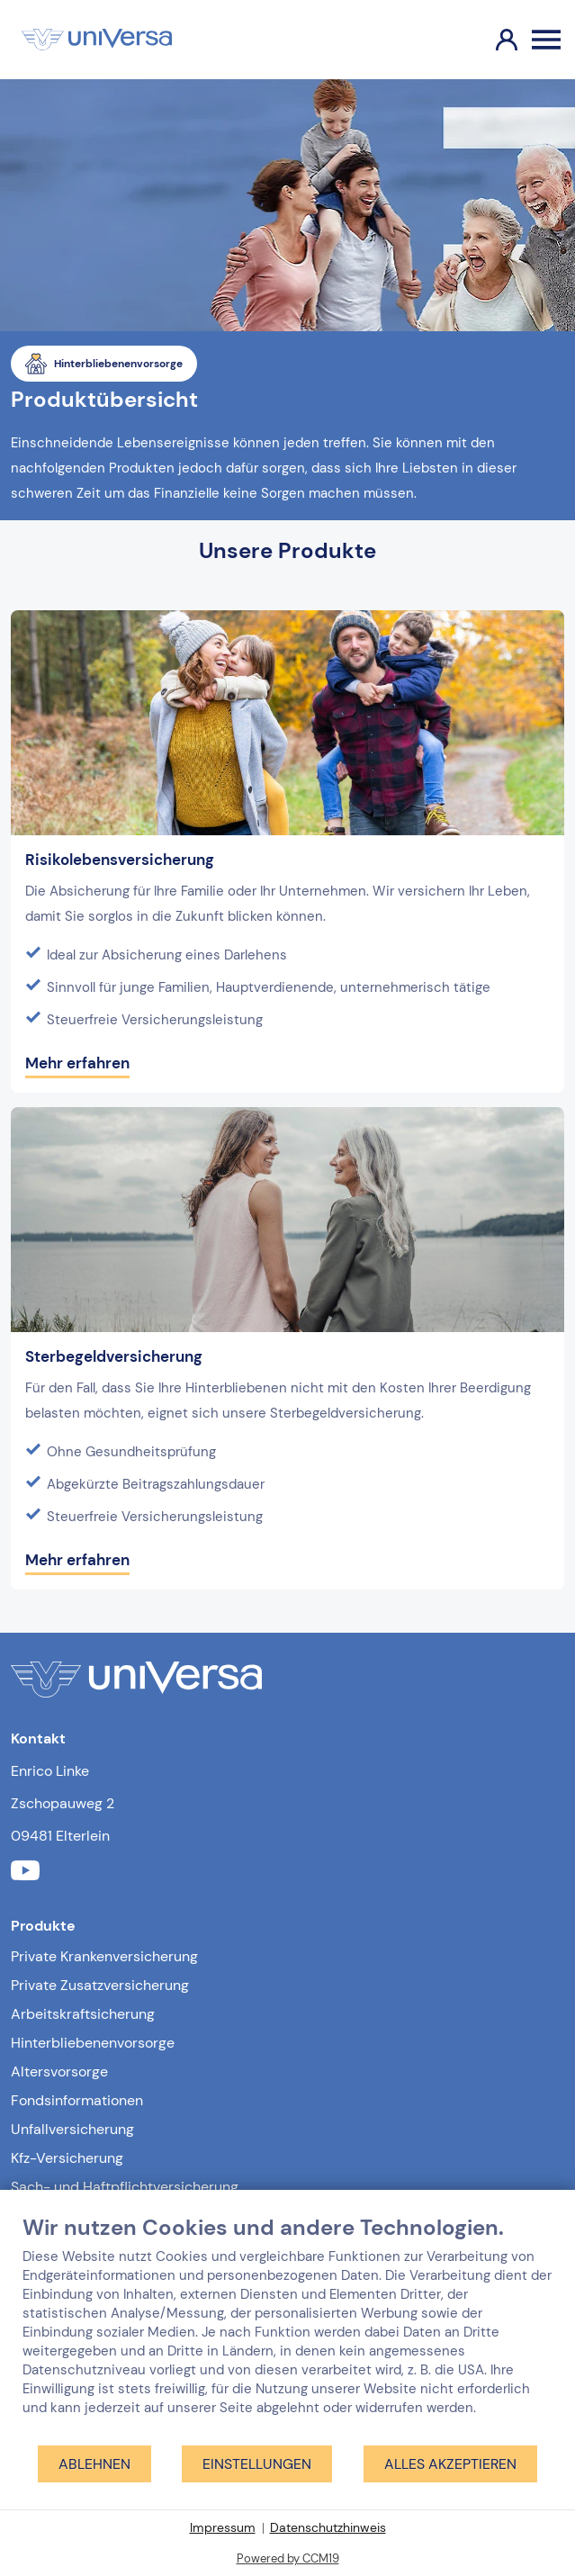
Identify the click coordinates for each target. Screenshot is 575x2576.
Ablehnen (94, 2463)
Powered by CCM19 (288, 2558)
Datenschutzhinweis (328, 2527)
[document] (287, 2329)
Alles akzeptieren (450, 2463)
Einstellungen (256, 2463)
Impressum (223, 2527)
